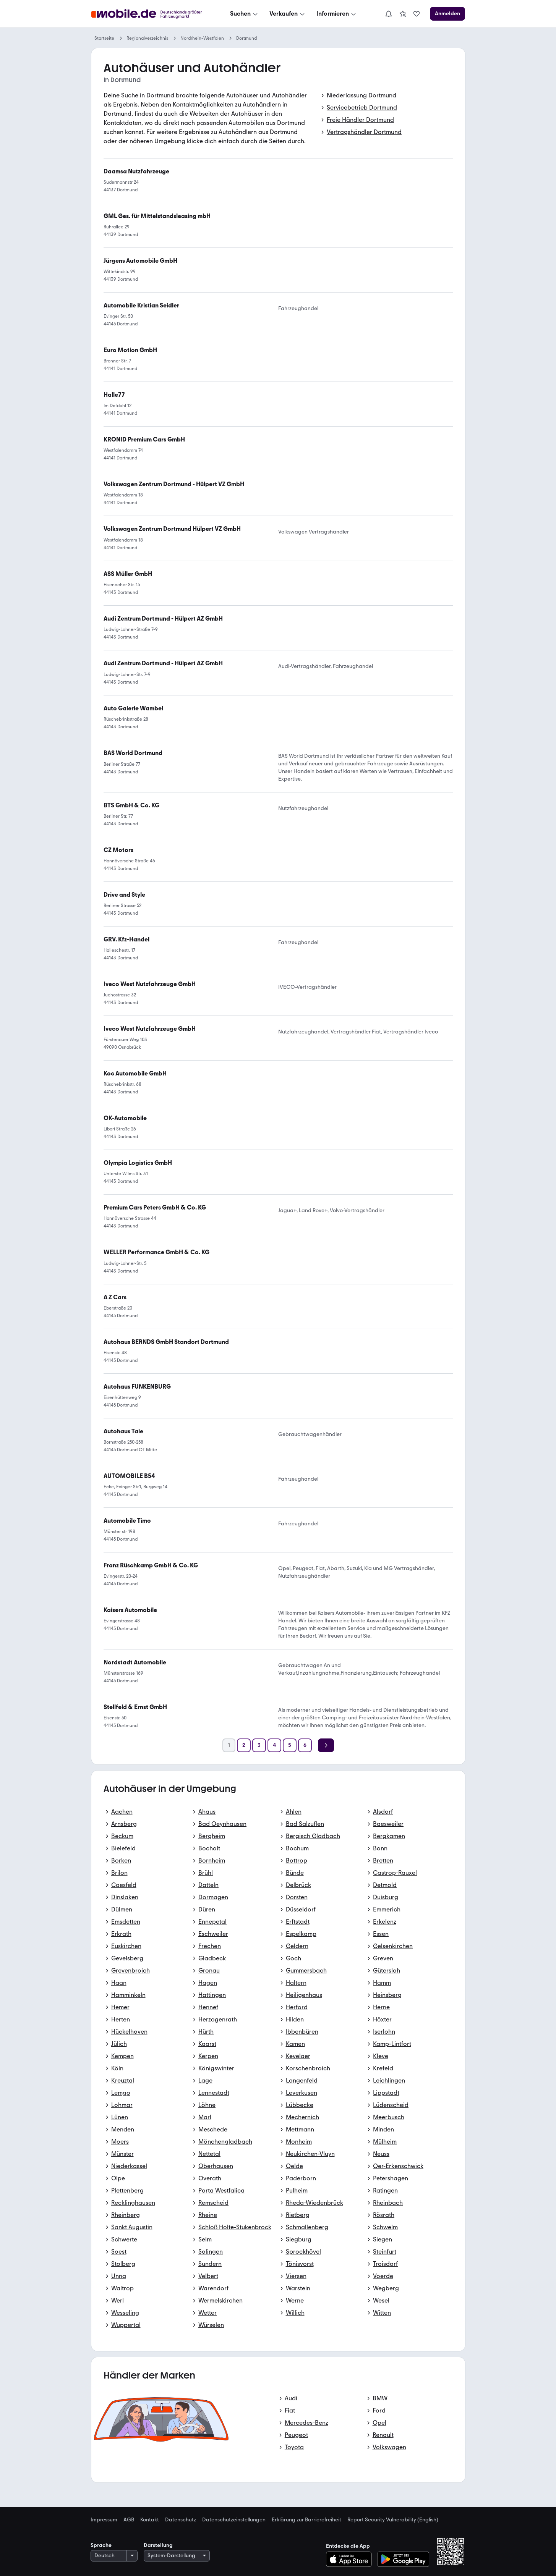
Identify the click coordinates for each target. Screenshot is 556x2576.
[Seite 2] (244, 1745)
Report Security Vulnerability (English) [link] (392, 2520)
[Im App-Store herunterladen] (351, 2559)
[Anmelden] (447, 14)
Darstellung (158, 2545)
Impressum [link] (104, 2520)
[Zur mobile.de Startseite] (148, 14)
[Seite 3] (259, 1745)
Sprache (101, 2545)
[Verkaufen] (287, 14)
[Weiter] (326, 1745)
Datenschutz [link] (180, 2520)
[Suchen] (244, 14)
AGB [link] (128, 2520)
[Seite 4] (274, 1745)
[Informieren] (336, 14)
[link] (402, 13)
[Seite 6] (305, 1745)
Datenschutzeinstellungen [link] (234, 2520)
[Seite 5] (290, 1745)
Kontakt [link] (149, 2520)
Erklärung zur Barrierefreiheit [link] (306, 2520)
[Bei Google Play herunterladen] (403, 2559)
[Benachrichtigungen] (389, 14)
